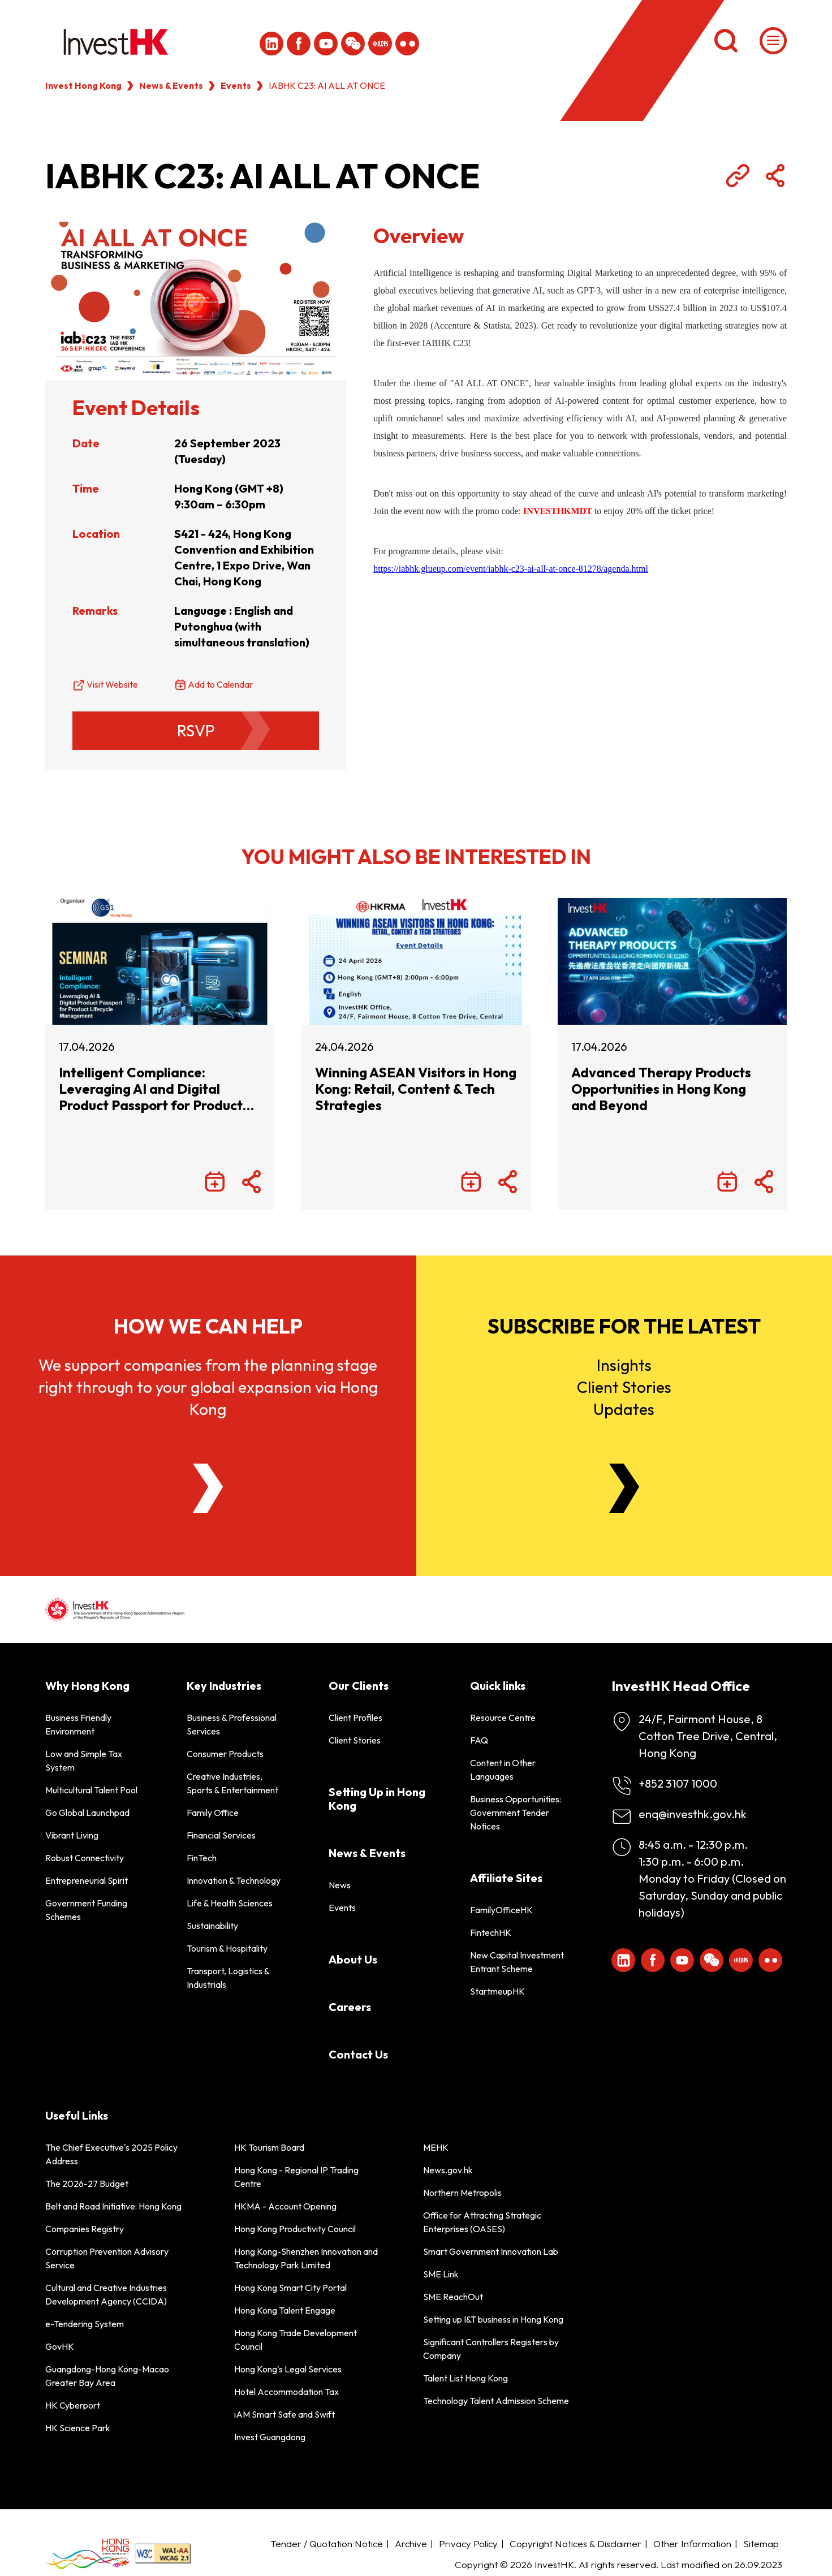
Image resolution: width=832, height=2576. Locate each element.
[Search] (725, 40)
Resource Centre (503, 1717)
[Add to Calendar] (214, 1183)
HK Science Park (77, 2427)
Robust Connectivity (84, 1857)
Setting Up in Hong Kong (377, 1799)
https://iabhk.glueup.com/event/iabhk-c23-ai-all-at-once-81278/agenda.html (510, 568)
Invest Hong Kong (83, 85)
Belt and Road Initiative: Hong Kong (113, 2206)
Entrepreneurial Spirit (86, 1880)
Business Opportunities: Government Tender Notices (515, 1812)
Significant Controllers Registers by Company (491, 2348)
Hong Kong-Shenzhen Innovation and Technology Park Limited (306, 2258)
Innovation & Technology (234, 1880)
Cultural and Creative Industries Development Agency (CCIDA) (106, 2294)
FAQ (479, 1740)
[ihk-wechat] (353, 43)
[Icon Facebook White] (299, 43)
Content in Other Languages (503, 1769)
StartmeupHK (497, 1991)
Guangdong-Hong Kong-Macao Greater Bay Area (107, 2375)
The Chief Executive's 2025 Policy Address (111, 2154)
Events (236, 85)
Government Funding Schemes (86, 1909)
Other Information (692, 2543)
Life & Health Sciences (230, 1903)
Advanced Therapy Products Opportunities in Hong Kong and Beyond (661, 1088)
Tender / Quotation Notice (326, 2543)
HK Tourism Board (269, 2147)
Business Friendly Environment (78, 1724)
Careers (350, 2007)
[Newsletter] (624, 1488)
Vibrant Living (71, 1835)
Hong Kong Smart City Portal (290, 2287)
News (340, 1885)
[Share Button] (775, 176)
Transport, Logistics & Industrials (228, 1977)
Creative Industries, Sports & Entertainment (232, 1783)
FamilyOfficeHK (501, 1909)
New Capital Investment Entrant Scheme (517, 1961)
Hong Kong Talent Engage (284, 2310)
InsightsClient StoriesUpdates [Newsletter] (624, 1387)
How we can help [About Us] (208, 1326)
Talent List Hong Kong (465, 2378)
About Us (353, 1959)
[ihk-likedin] (271, 43)
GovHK (59, 2346)
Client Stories (355, 1740)
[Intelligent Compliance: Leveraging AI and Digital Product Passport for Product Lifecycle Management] (159, 961)
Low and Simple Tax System (83, 1760)
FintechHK (490, 1932)
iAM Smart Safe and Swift (284, 2414)
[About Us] (207, 1488)
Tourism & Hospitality (227, 1948)
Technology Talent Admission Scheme (496, 2400)
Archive (411, 2543)
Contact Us (358, 2054)
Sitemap (761, 2543)
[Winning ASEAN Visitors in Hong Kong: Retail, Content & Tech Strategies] (416, 961)
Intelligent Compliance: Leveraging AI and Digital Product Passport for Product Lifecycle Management (151, 1088)
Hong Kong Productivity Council (295, 2228)
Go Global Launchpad (87, 1812)
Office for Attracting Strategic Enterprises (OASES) (482, 2222)
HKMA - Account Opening (285, 2206)
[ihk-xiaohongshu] (380, 43)
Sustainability (212, 1925)
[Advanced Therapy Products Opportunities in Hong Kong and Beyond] (672, 961)
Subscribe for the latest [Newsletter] (624, 1326)
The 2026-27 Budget (86, 2183)
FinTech (202, 1857)
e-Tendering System (84, 2323)
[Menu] (773, 40)
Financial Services (221, 1835)
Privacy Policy (468, 2543)
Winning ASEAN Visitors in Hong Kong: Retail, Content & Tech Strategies (415, 1088)
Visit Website (112, 684)
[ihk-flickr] (407, 43)
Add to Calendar (220, 684)
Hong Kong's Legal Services (288, 2369)
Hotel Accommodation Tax (286, 2391)
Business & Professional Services (232, 1724)
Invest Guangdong (269, 2437)
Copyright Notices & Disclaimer (575, 2543)
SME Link (441, 2274)
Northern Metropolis (462, 2192)
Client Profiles (355, 1717)
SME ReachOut (453, 2296)
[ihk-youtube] (326, 43)
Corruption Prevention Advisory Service (107, 2258)
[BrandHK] (87, 2553)
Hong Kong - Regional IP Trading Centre (296, 2176)
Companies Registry (84, 2228)
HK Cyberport (72, 2405)
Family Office (213, 1812)
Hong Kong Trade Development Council (295, 2339)
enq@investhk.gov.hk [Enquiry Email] (693, 1814)
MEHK (436, 2147)
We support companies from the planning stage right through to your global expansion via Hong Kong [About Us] (208, 1387)
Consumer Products (225, 1753)
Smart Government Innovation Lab (490, 2251)
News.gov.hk (448, 2170)
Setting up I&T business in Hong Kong (493, 2319)
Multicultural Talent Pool (91, 1790)
